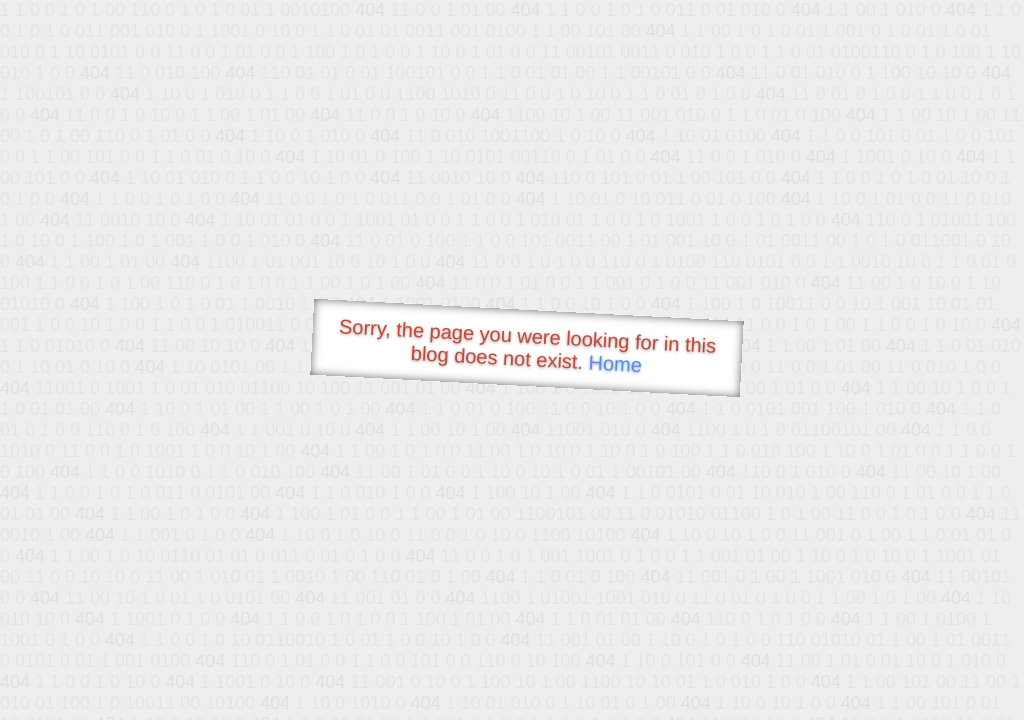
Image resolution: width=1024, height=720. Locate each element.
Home (615, 363)
